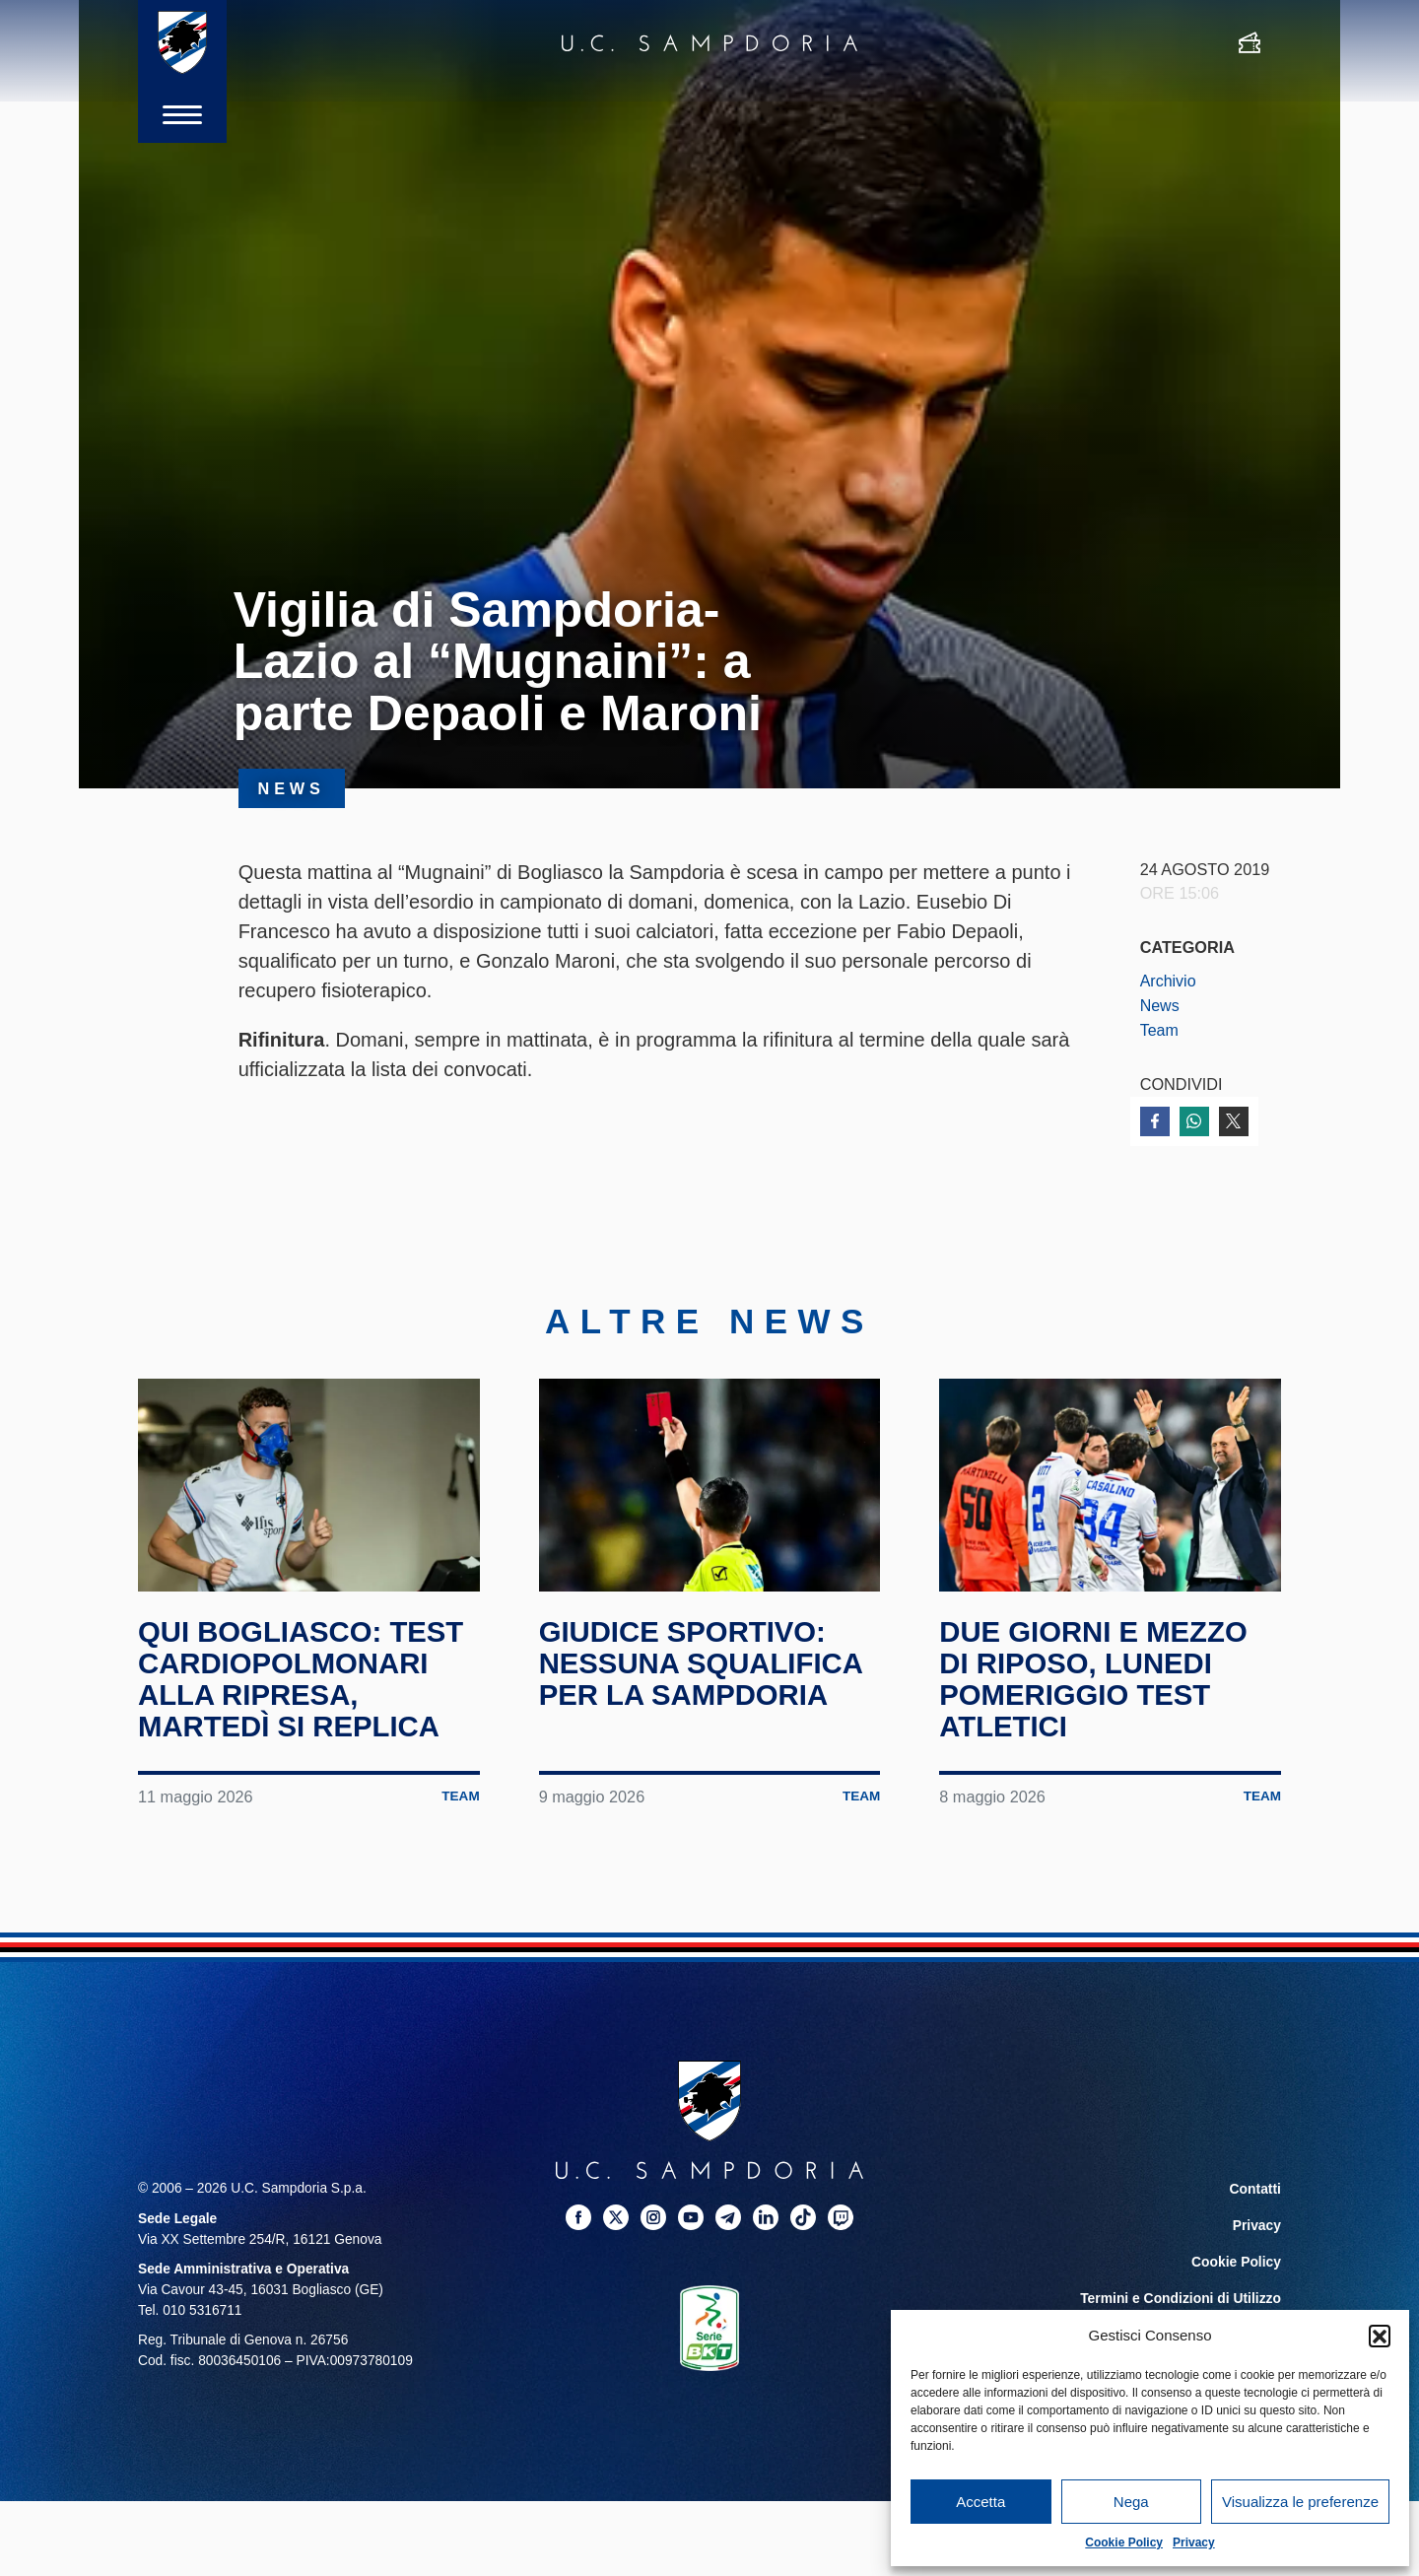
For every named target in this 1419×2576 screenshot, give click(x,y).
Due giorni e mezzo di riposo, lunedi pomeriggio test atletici (1096, 1676)
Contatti (1255, 2186)
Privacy (1194, 2542)
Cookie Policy (1124, 2542)
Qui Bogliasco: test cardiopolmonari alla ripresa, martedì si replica (304, 1676)
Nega (1131, 2501)
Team (1160, 1029)
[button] (1379, 2335)
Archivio (1168, 980)
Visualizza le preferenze (1300, 2501)
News (1160, 1005)
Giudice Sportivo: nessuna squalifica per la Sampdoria (704, 1660)
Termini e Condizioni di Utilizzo (1181, 2291)
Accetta (980, 2501)
